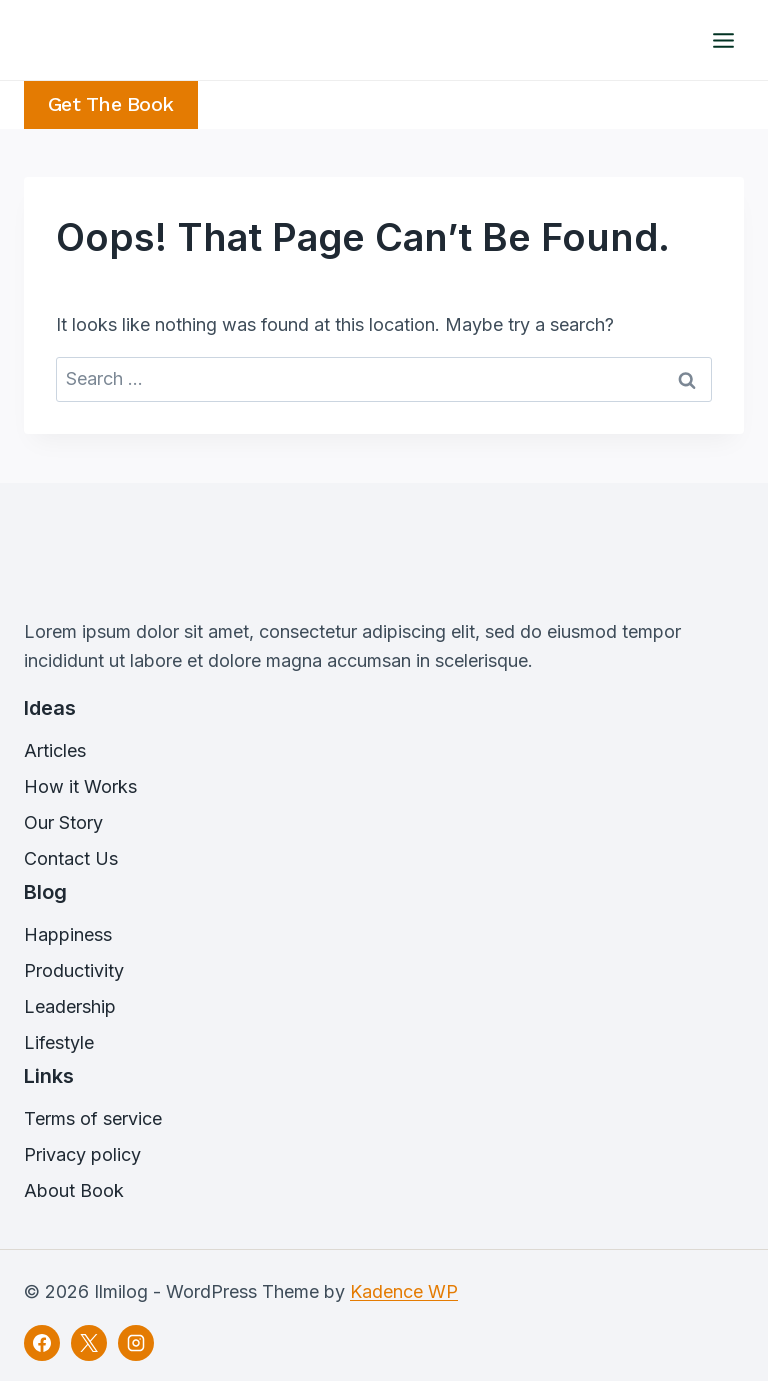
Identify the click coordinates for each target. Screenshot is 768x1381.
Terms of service (93, 1118)
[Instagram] (136, 1343)
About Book (74, 1190)
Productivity (74, 970)
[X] (89, 1343)
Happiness (68, 934)
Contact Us (71, 858)
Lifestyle (59, 1042)
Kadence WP (404, 1291)
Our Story (63, 822)
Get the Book (111, 104)
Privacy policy (82, 1154)
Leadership (70, 1006)
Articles (55, 750)
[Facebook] (42, 1343)
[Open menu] (723, 40)
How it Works (80, 786)
